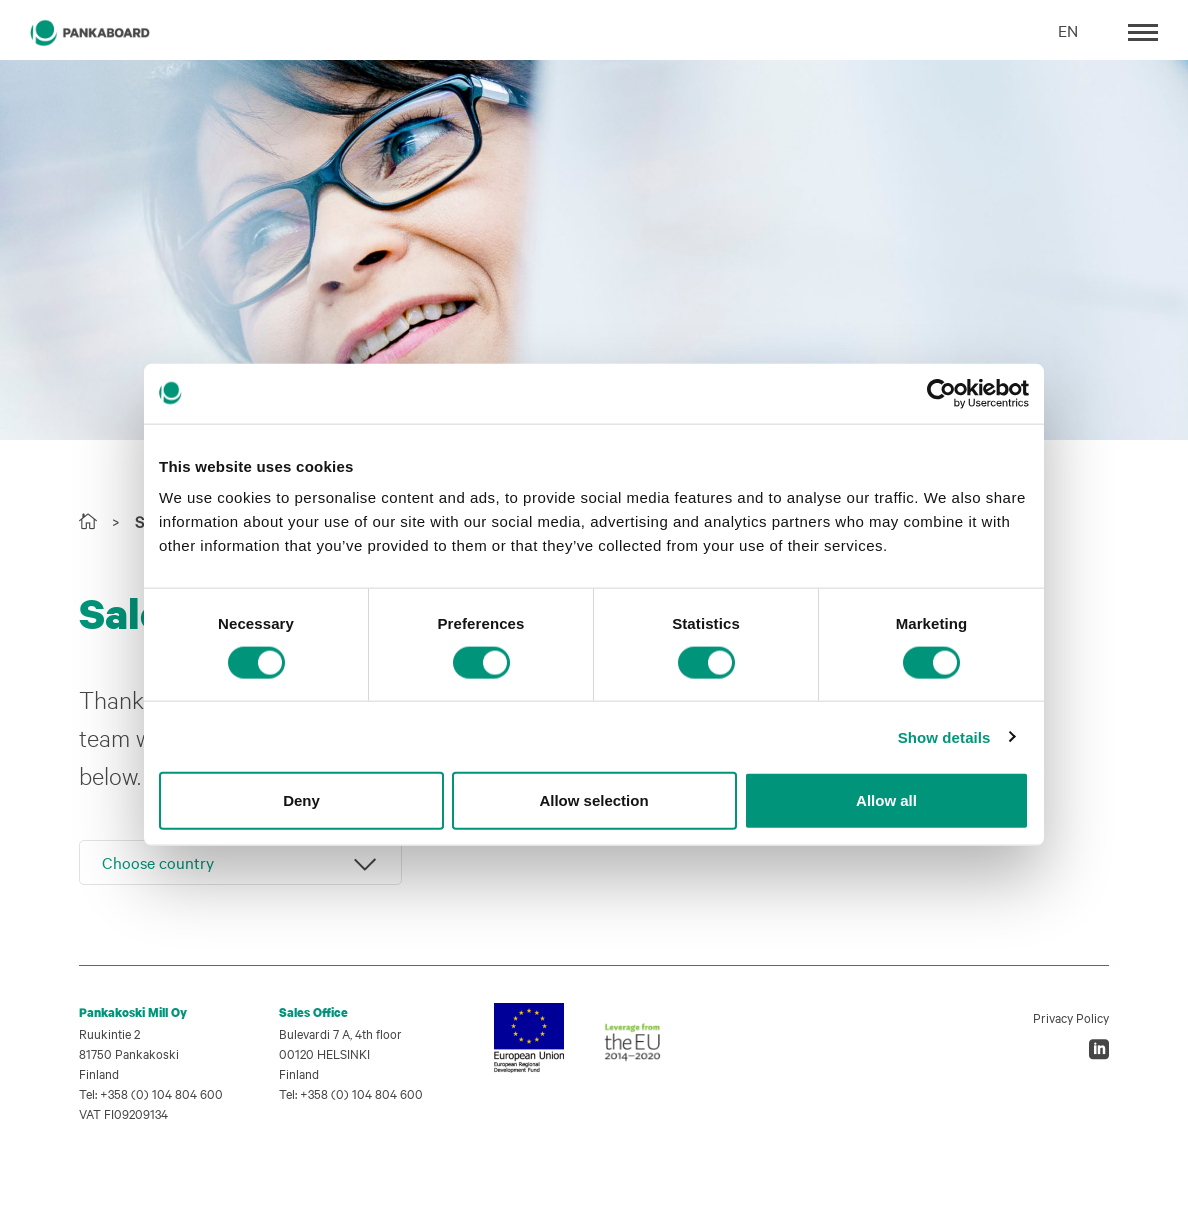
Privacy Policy (1071, 1017)
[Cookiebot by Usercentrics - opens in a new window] (941, 393)
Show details (944, 736)
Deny (301, 800)
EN (1068, 30)
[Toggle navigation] (1143, 30)
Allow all (886, 800)
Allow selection (593, 800)
